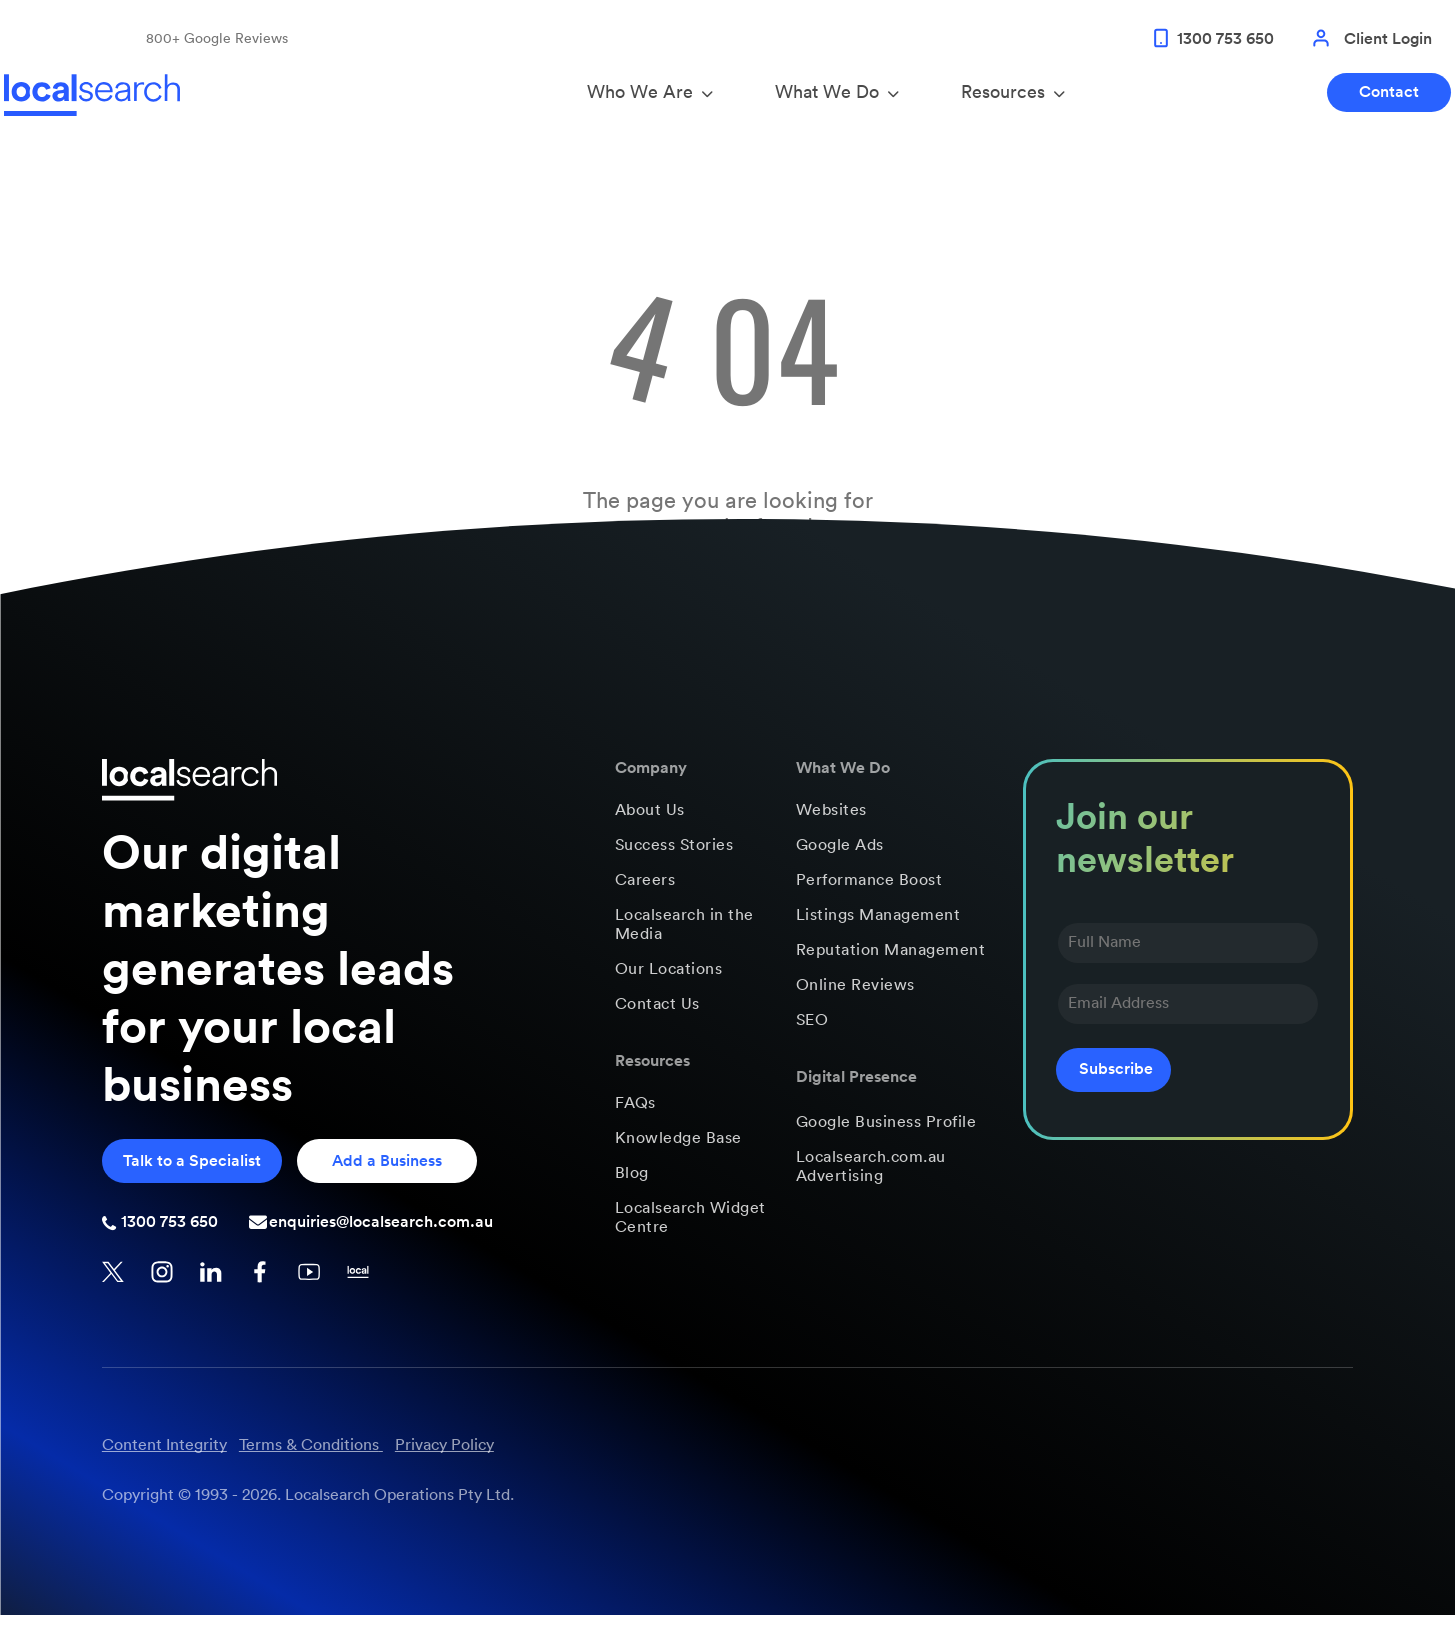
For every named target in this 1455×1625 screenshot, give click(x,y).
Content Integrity (164, 1455)
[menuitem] (691, 820)
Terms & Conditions (309, 1455)
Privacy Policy (444, 1455)
